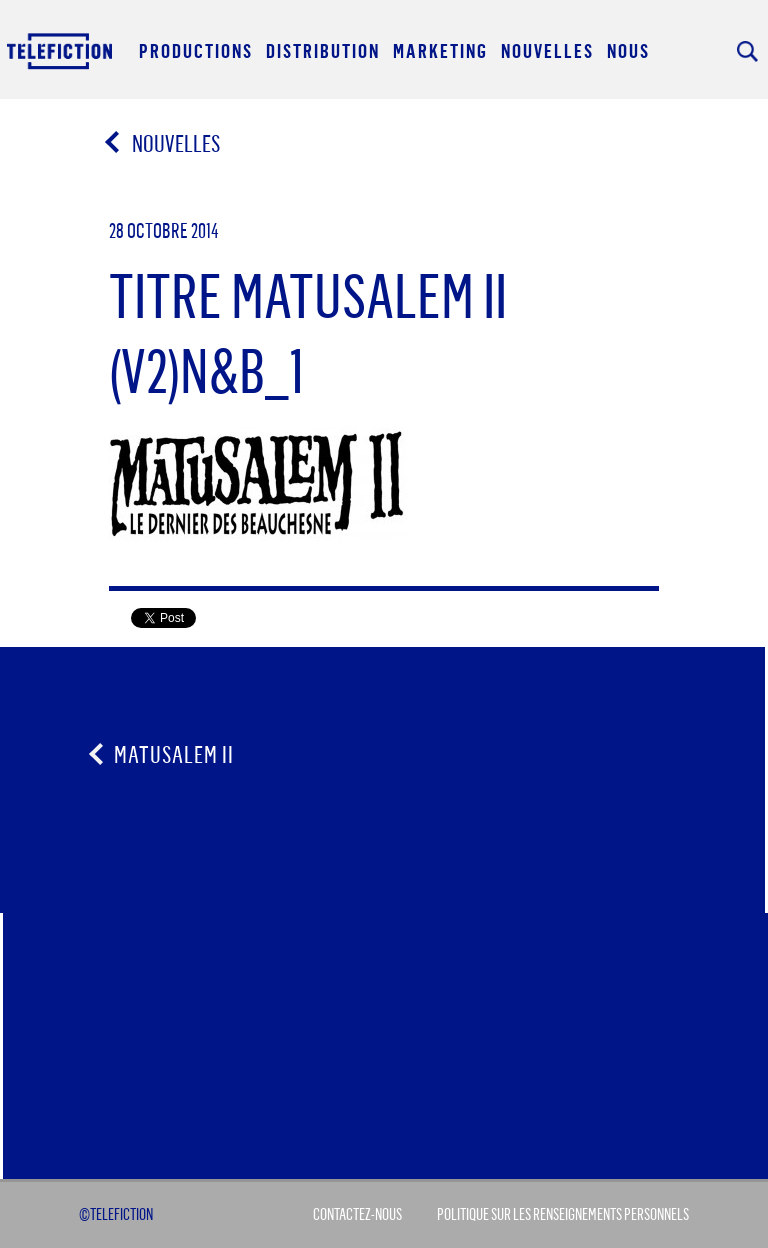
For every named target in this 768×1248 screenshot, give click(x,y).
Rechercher (747, 51)
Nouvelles (163, 143)
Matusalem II (174, 754)
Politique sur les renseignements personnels (563, 1214)
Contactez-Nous (357, 1214)
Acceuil (61, 50)
